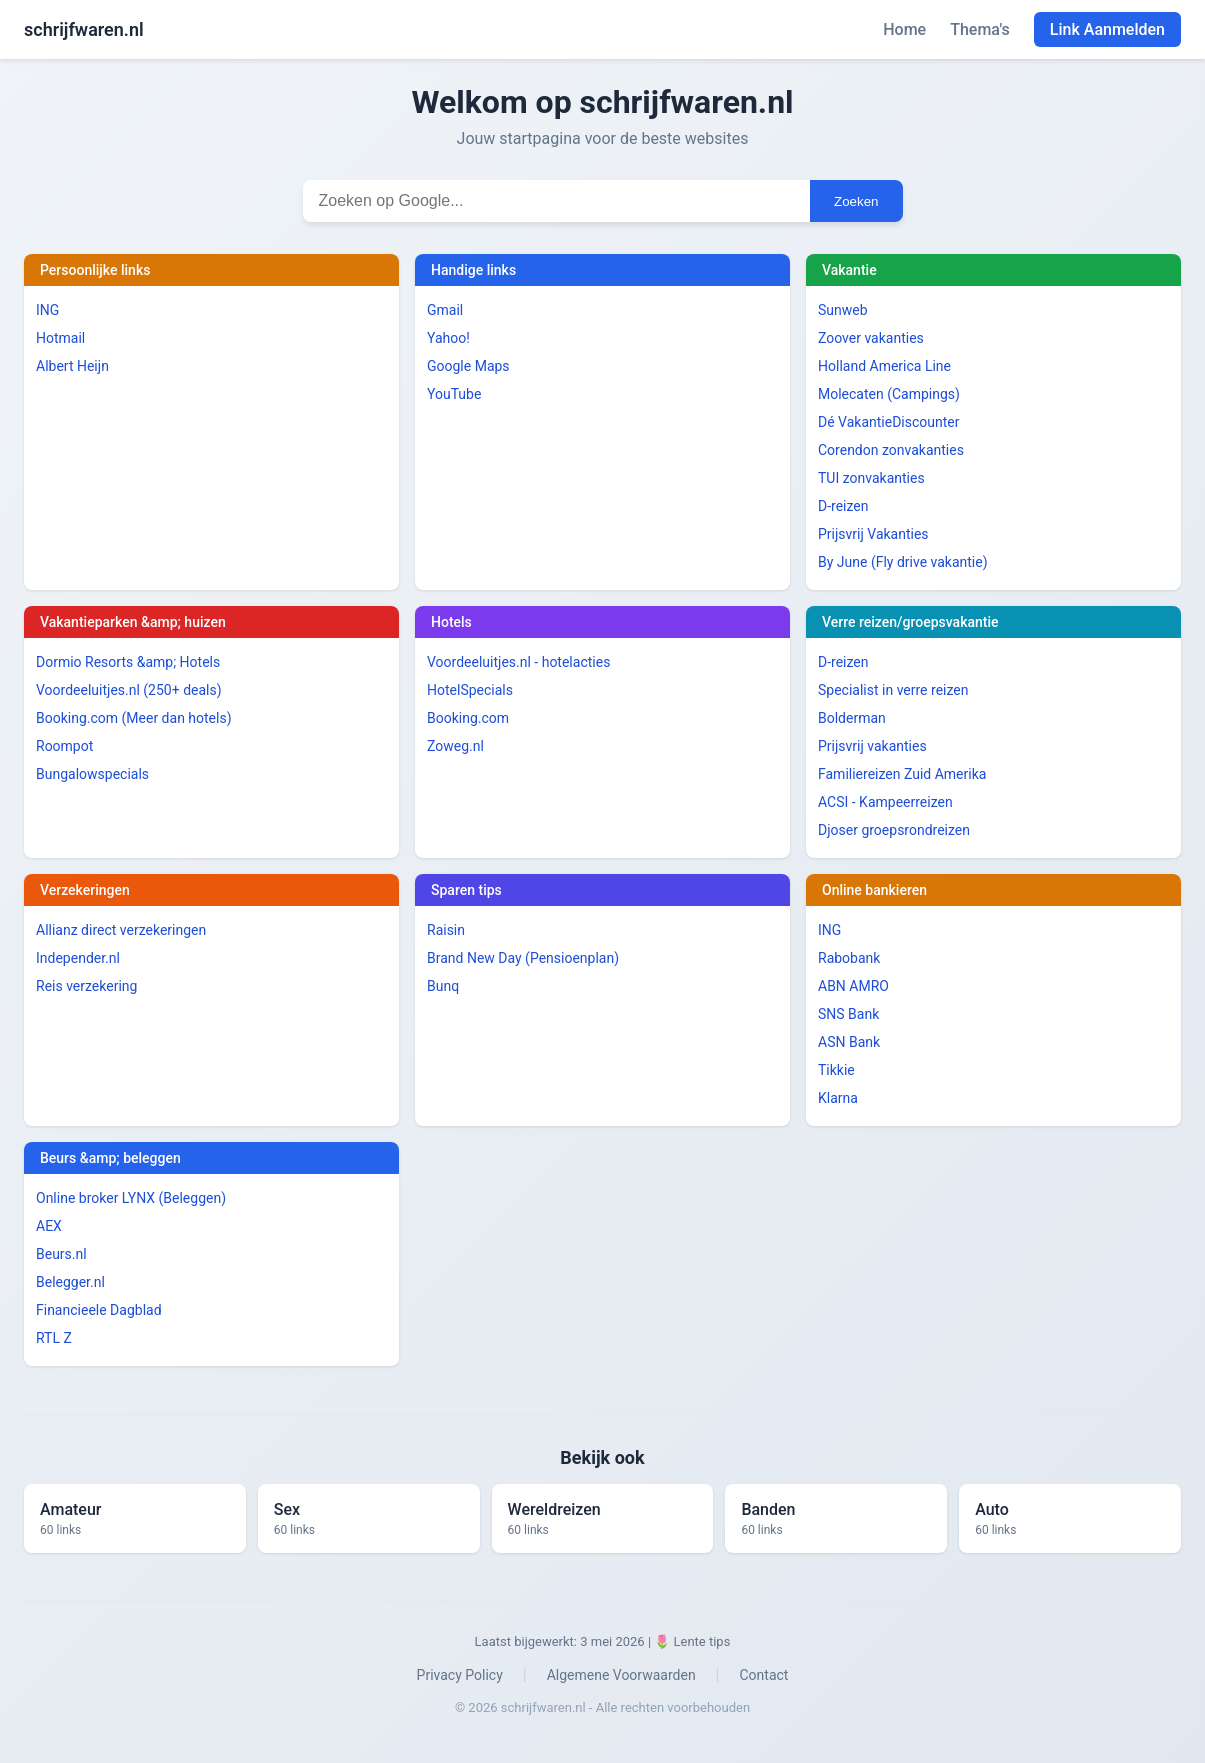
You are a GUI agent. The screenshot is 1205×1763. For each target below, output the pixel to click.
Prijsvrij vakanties (872, 746)
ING (47, 310)
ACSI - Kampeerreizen (885, 802)
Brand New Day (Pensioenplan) (523, 958)
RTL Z (54, 1338)
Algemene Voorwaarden (621, 1675)
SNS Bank (848, 1014)
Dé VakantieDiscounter (888, 422)
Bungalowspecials (92, 774)
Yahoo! (448, 338)
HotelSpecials (470, 690)
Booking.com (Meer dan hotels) (134, 718)
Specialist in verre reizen (893, 690)
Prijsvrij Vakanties (873, 534)
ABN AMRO (853, 986)
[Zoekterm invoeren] (557, 201)
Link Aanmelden (1107, 29)
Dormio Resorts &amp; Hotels (128, 662)
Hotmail (60, 338)
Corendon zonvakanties (891, 450)
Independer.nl (78, 958)
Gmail (445, 310)
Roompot (64, 746)
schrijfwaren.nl (84, 29)
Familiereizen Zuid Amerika (902, 774)
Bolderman (852, 718)
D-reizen (843, 506)
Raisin (446, 930)
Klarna (838, 1098)
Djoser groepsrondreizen (894, 830)
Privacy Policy (460, 1675)
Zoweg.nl (455, 746)
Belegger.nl (70, 1282)
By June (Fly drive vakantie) (903, 562)
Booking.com (468, 718)
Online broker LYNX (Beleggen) (131, 1198)
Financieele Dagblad (99, 1310)
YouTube (454, 394)
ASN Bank (849, 1042)
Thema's (980, 29)
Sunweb (843, 310)
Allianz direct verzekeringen (121, 930)
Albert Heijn (72, 366)
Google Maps (468, 366)
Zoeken (856, 201)
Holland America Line (884, 366)
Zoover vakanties (871, 338)
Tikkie (836, 1070)
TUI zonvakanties (871, 478)
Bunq (443, 986)
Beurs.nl (61, 1254)
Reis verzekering (86, 986)
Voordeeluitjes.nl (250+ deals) (129, 690)
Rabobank (849, 958)
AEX (49, 1226)
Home (904, 29)
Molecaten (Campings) (889, 394)
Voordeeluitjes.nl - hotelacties (518, 662)
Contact (763, 1675)
